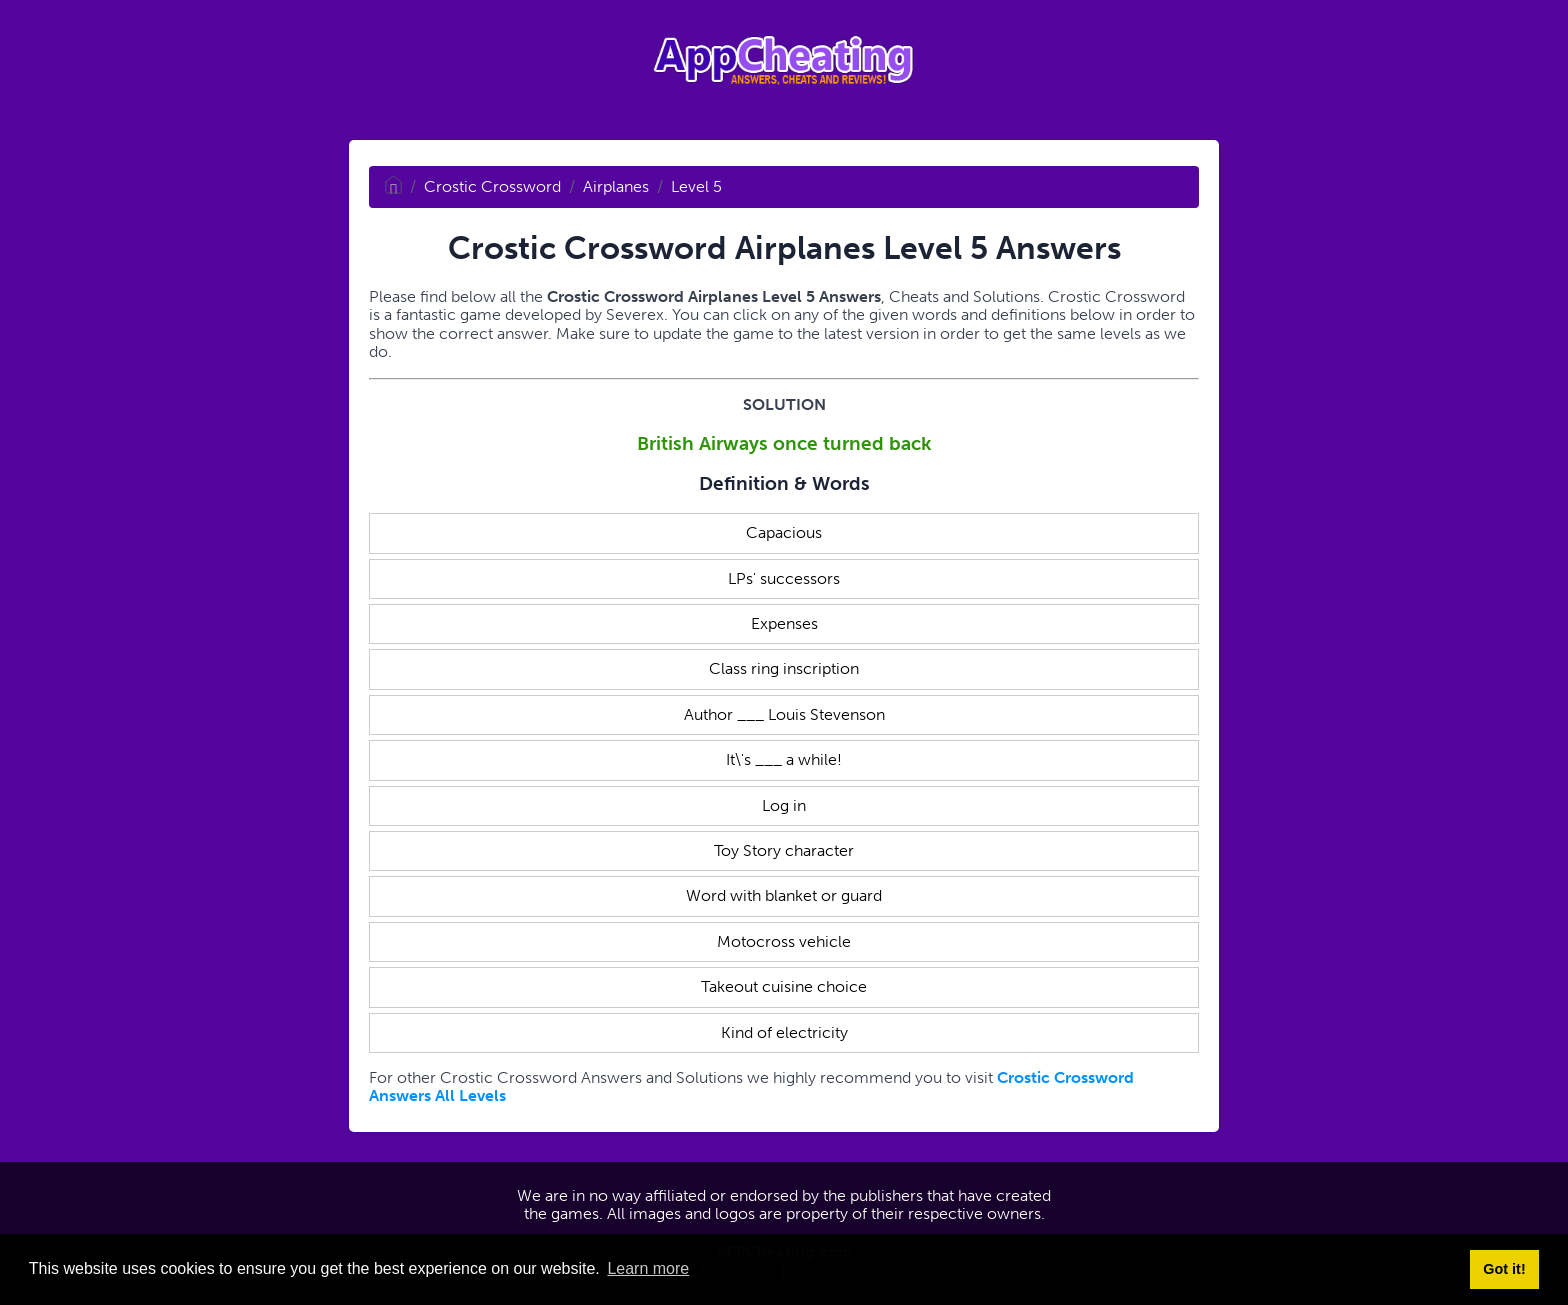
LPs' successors (784, 578)
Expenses (784, 623)
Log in (784, 805)
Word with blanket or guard (784, 895)
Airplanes (616, 186)
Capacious (784, 532)
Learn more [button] (648, 1268)
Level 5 (696, 186)
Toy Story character (784, 850)
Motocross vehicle (784, 941)
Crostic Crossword (492, 186)
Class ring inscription (784, 668)
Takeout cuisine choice (784, 986)
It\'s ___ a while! (784, 759)
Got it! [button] (1504, 1269)
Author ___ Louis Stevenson (784, 714)
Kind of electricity (784, 1032)
